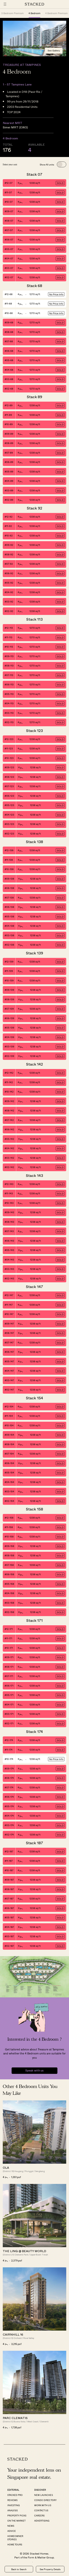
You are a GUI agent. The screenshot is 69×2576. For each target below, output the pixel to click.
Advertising (41, 2520)
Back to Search (18, 2569)
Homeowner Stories (15, 2537)
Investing (13, 2505)
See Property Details (50, 2569)
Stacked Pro (15, 2495)
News (10, 2525)
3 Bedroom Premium (12, 13)
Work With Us (42, 2505)
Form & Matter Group (41, 2557)
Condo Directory (45, 2500)
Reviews (12, 2500)
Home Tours (14, 2544)
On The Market (16, 2520)
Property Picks (16, 2515)
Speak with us (34, 2070)
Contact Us (41, 2510)
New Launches (43, 2495)
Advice (11, 2531)
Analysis (12, 2510)
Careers (39, 2515)
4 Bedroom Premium (56, 13)
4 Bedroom (34, 13)
